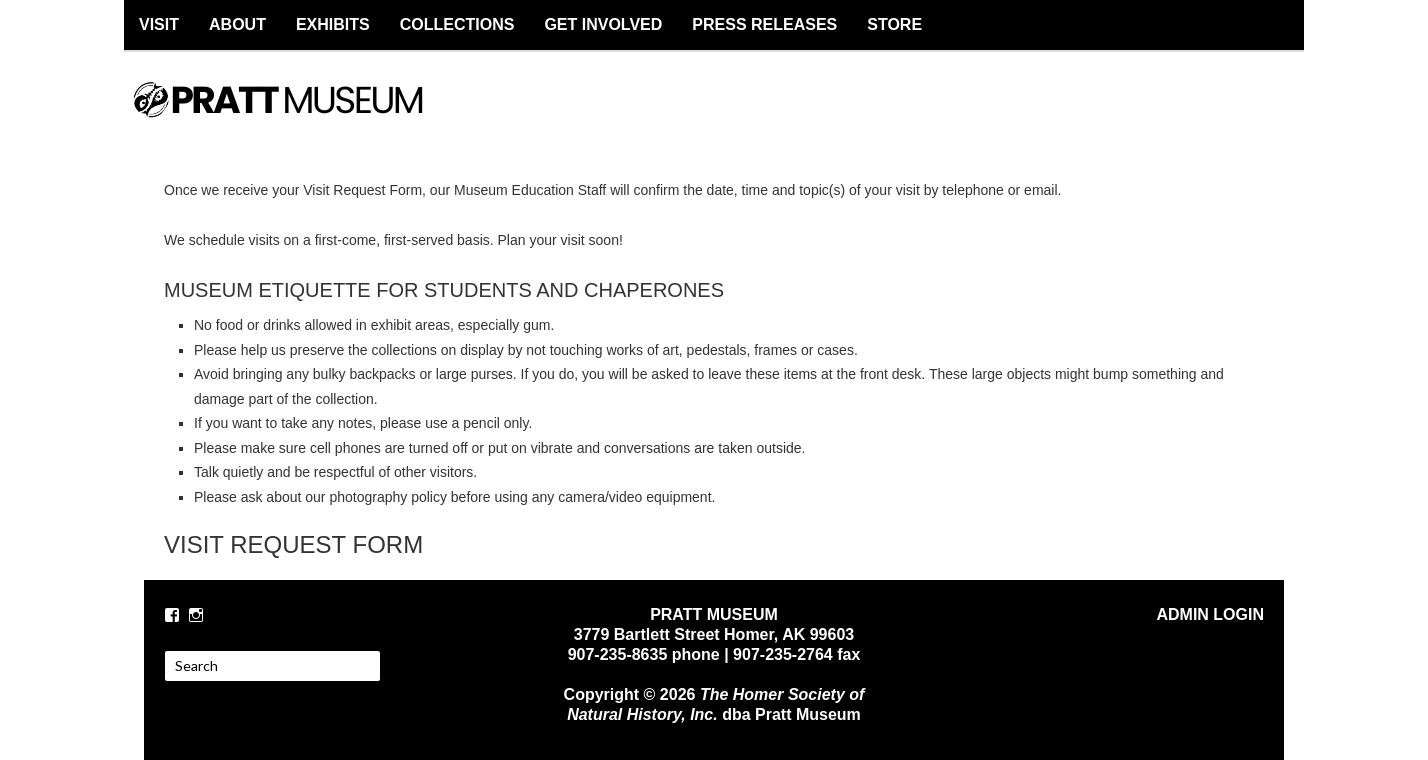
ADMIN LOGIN (1210, 614)
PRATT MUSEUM (299, 117)
